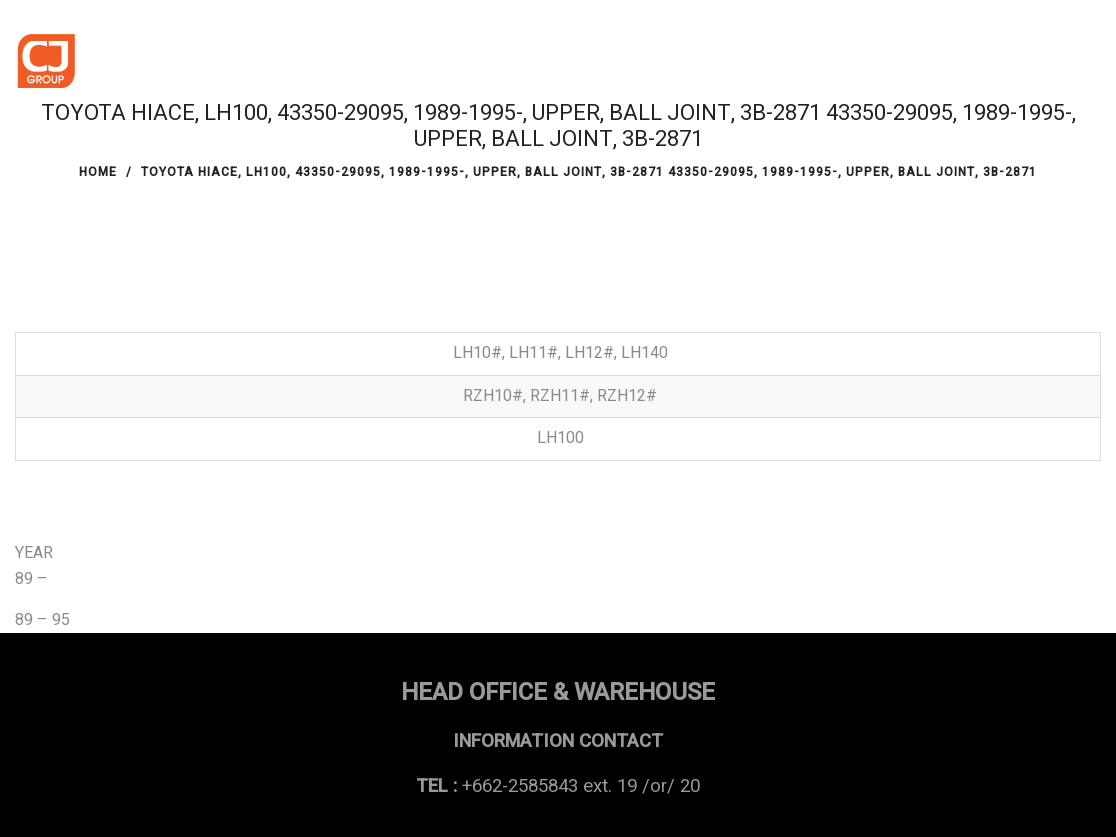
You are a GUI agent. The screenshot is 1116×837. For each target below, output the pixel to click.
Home (98, 172)
